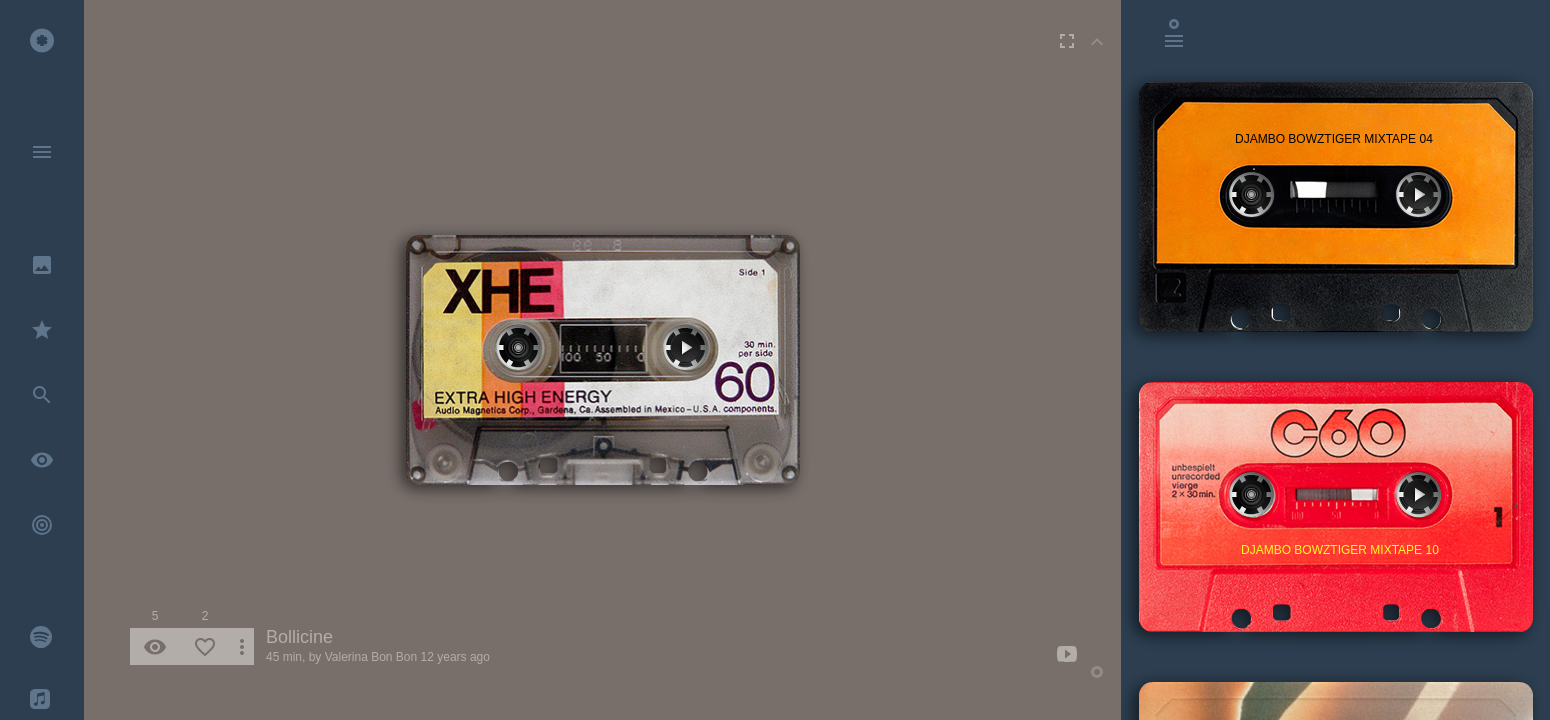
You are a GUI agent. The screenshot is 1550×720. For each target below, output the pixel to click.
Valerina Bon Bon (371, 657)
